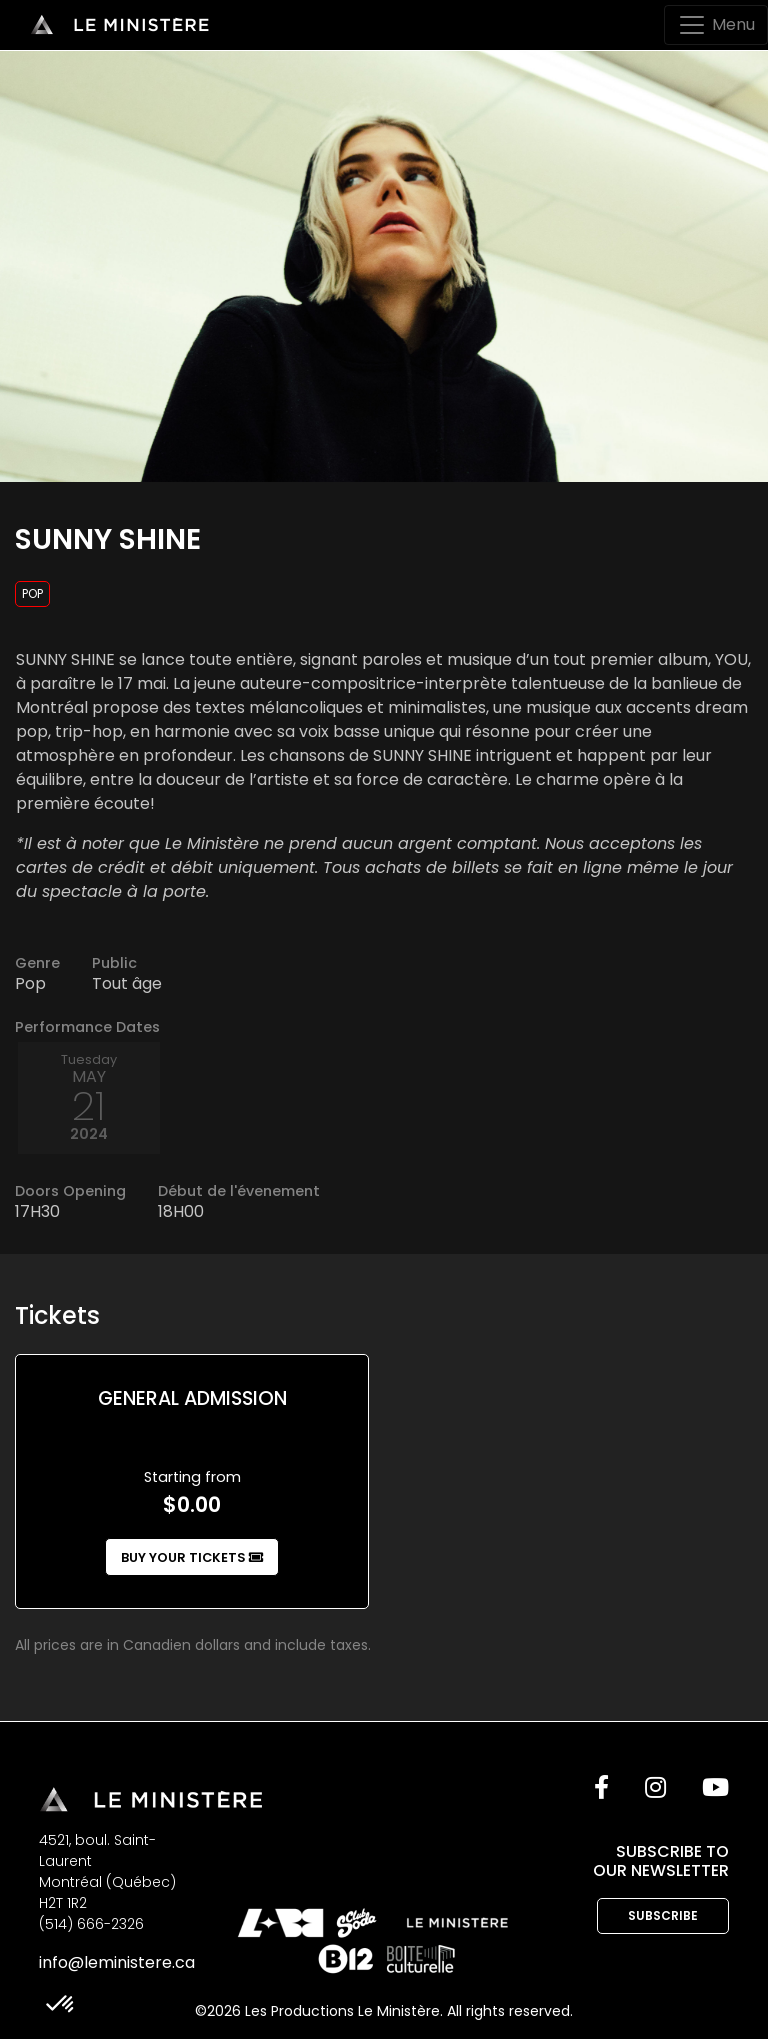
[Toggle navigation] (716, 25)
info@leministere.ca (117, 1962)
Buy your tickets (192, 1557)
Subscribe (663, 1915)
